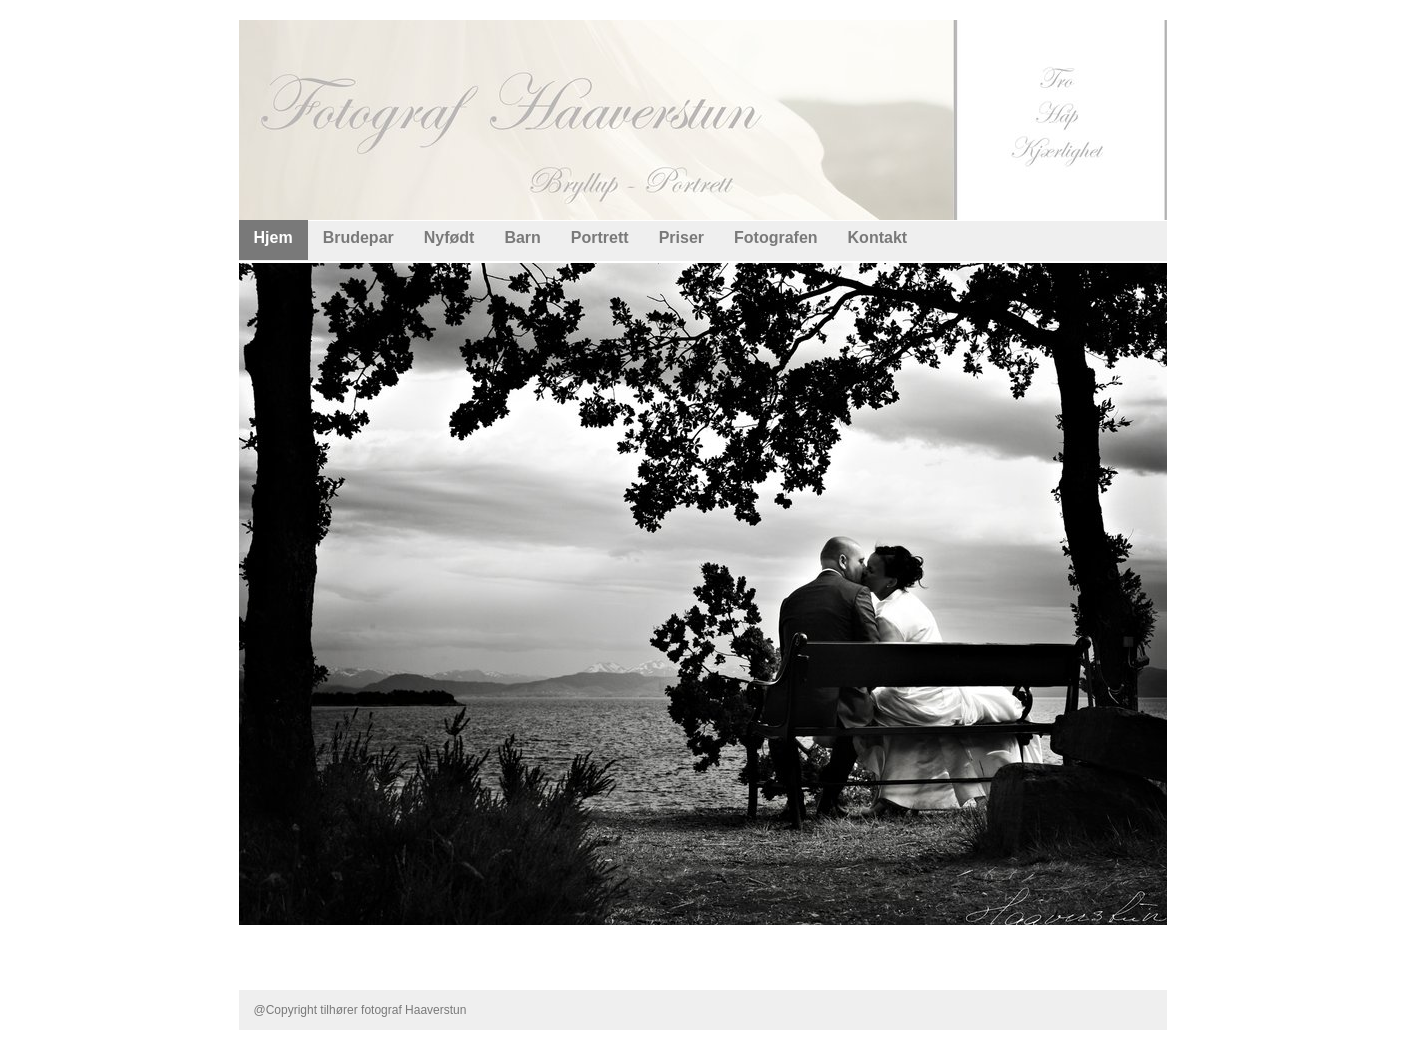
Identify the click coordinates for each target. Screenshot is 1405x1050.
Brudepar (358, 237)
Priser (681, 237)
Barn (522, 237)
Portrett (600, 237)
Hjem (273, 237)
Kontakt (878, 237)
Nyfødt (449, 237)
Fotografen (776, 237)
